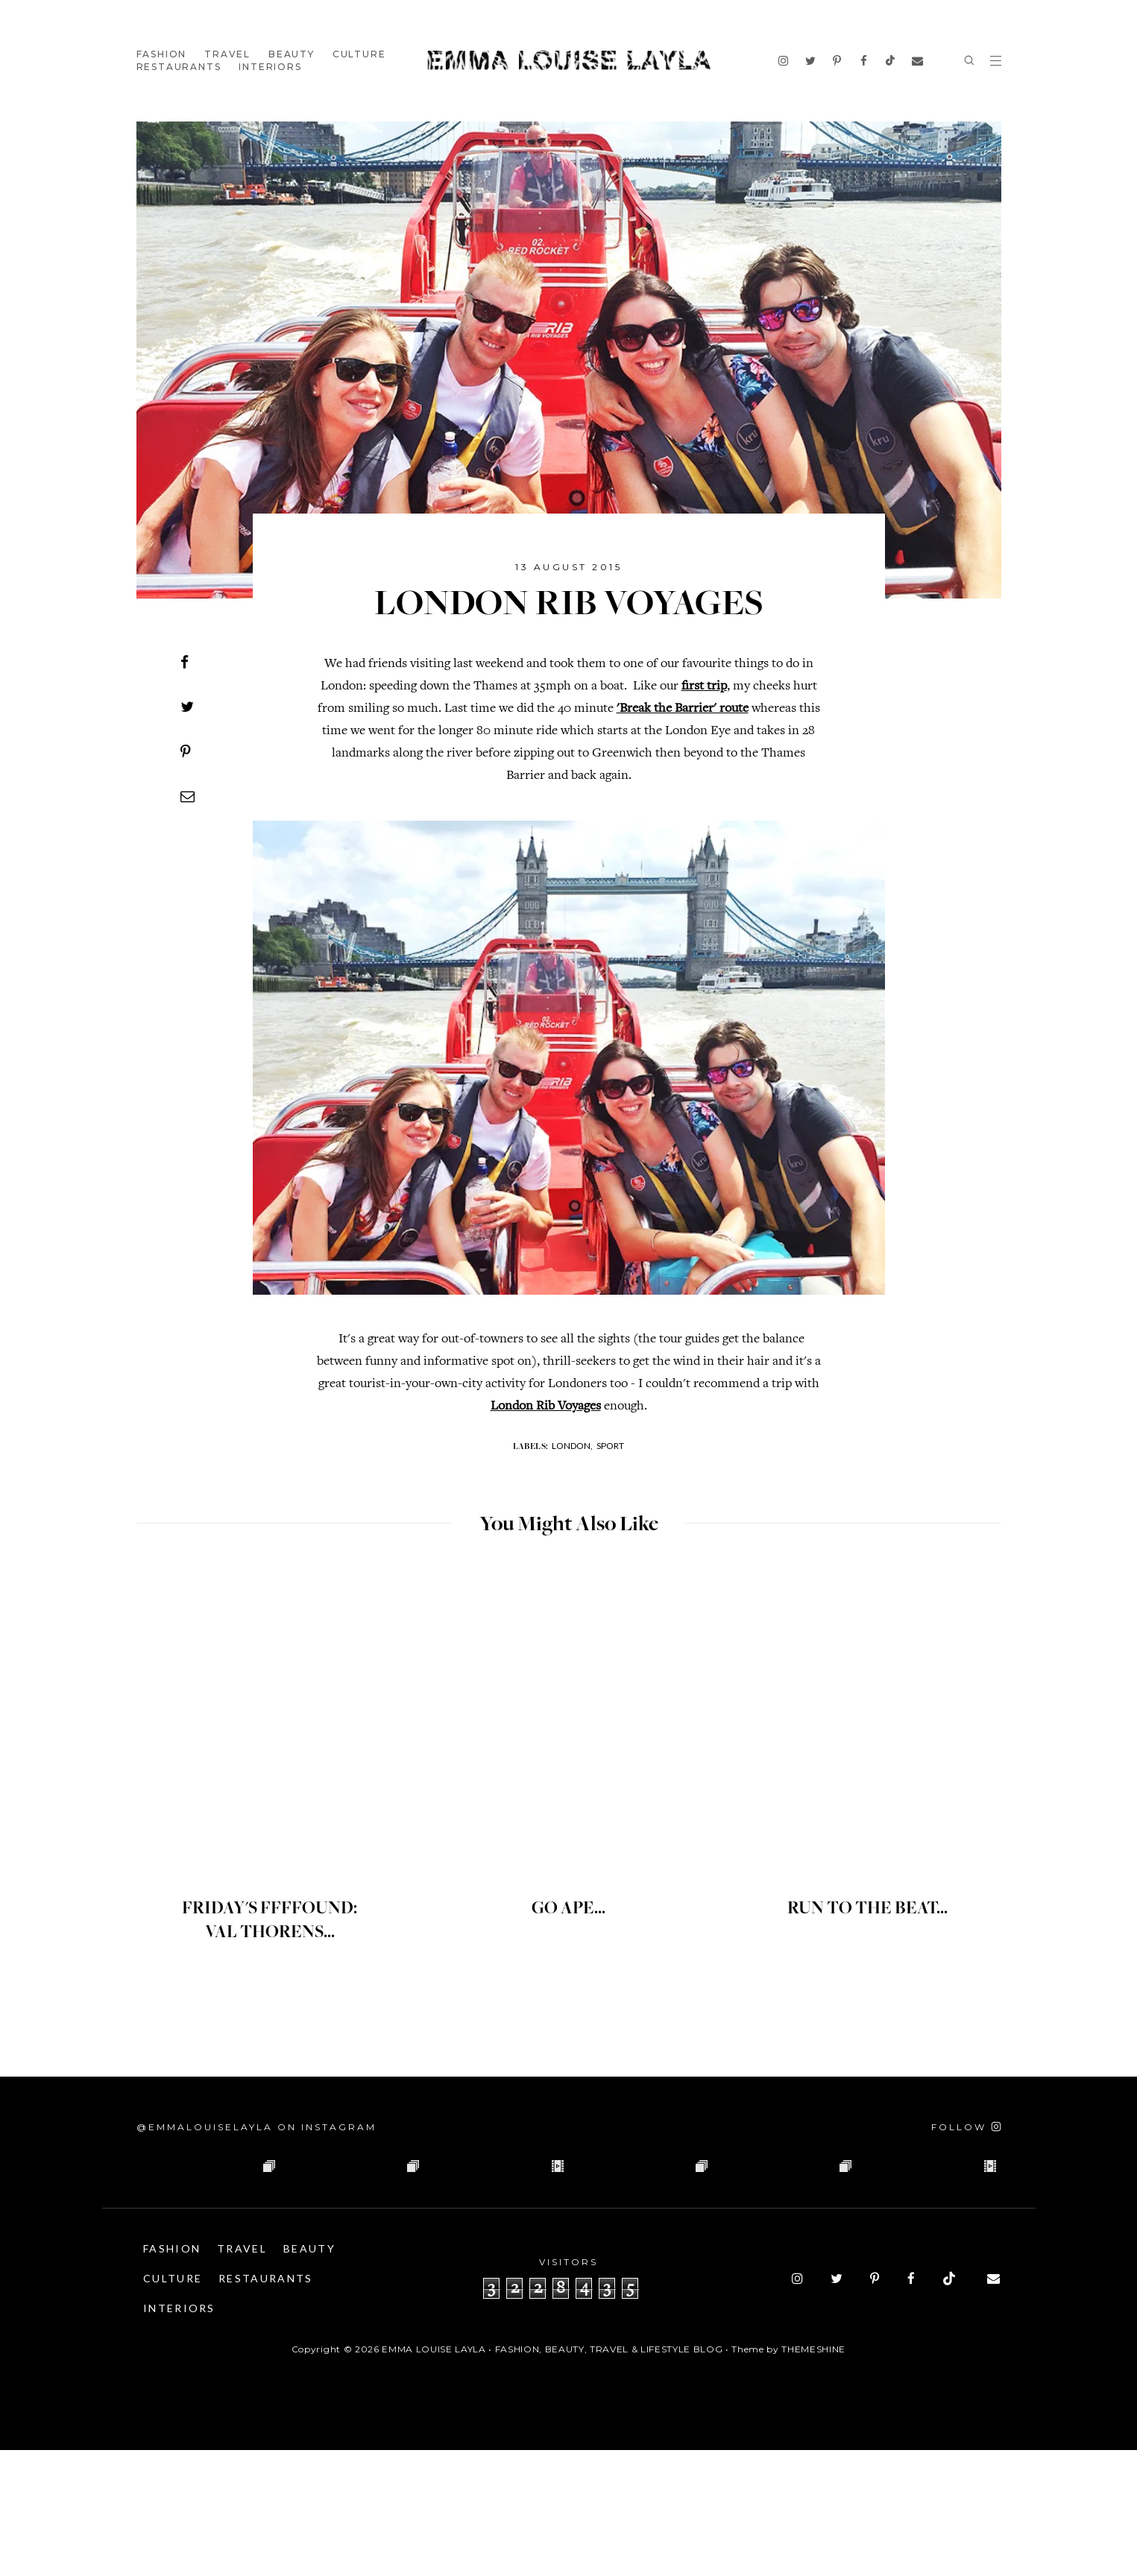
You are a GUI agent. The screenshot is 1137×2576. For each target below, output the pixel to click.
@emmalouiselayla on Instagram (256, 2127)
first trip (704, 686)
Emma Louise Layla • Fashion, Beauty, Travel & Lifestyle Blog (552, 2475)
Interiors (270, 66)
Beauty (291, 54)
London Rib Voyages (546, 1406)
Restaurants (178, 66)
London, (572, 1445)
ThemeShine (813, 2475)
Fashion (161, 54)
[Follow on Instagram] (966, 2127)
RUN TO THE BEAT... (867, 1909)
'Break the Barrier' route (683, 709)
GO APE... (569, 1909)
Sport (610, 1445)
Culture (359, 54)
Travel (227, 54)
